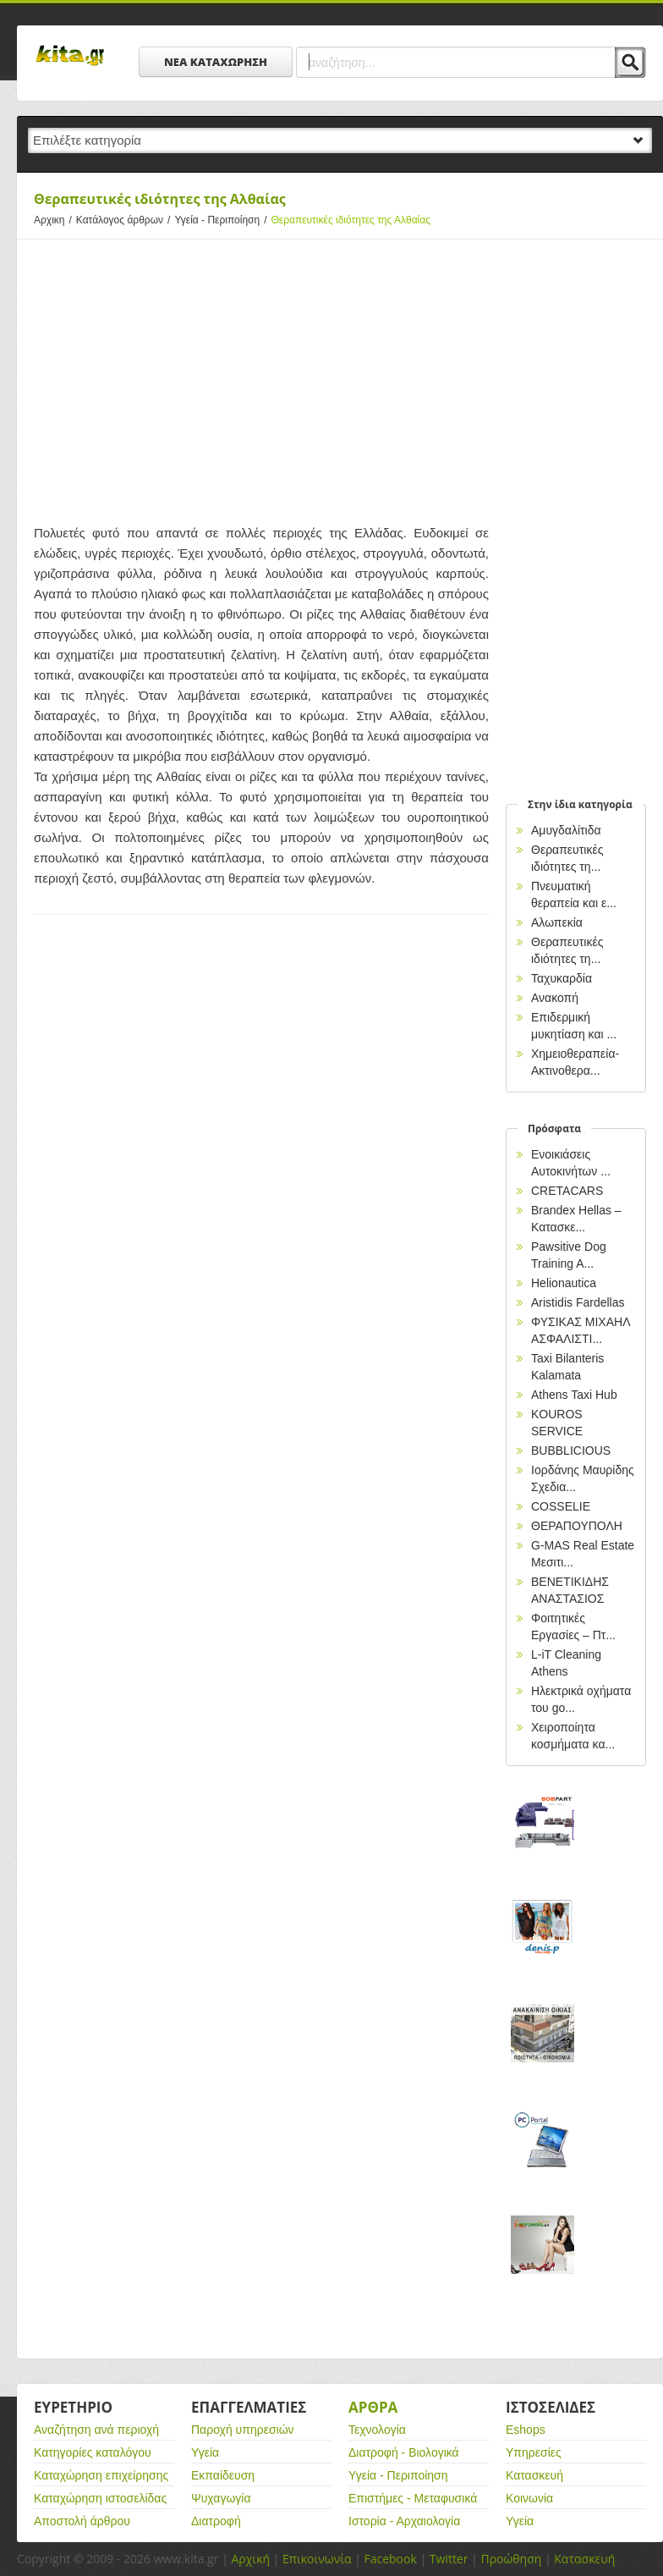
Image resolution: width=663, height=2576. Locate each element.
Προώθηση (510, 2559)
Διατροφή (216, 2521)
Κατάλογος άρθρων (125, 220)
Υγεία (205, 2452)
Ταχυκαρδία (561, 978)
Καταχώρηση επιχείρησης (101, 2475)
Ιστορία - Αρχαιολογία (404, 2521)
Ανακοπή (554, 998)
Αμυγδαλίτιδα (566, 830)
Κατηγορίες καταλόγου (92, 2452)
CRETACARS (567, 1190)
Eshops (525, 2429)
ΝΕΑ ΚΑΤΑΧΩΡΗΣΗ (215, 61)
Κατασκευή (534, 2475)
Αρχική (250, 2559)
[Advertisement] (261, 379)
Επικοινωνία (316, 2559)
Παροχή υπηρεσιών (242, 2429)
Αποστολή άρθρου (82, 2521)
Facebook (390, 2559)
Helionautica (563, 1283)
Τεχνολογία (377, 2429)
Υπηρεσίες (534, 2452)
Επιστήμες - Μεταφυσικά (412, 2498)
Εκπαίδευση (223, 2475)
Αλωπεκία (557, 922)
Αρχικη (55, 220)
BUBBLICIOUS (571, 1450)
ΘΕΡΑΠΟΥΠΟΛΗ (576, 1526)
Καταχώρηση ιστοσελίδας (100, 2498)
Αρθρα (372, 2407)
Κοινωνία (529, 2498)
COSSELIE (560, 1506)
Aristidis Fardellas (577, 1302)
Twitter (449, 2559)
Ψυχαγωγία (221, 2498)
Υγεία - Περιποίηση (222, 220)
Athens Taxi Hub (574, 1394)
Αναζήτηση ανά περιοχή (96, 2429)
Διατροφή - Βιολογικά (403, 2452)
